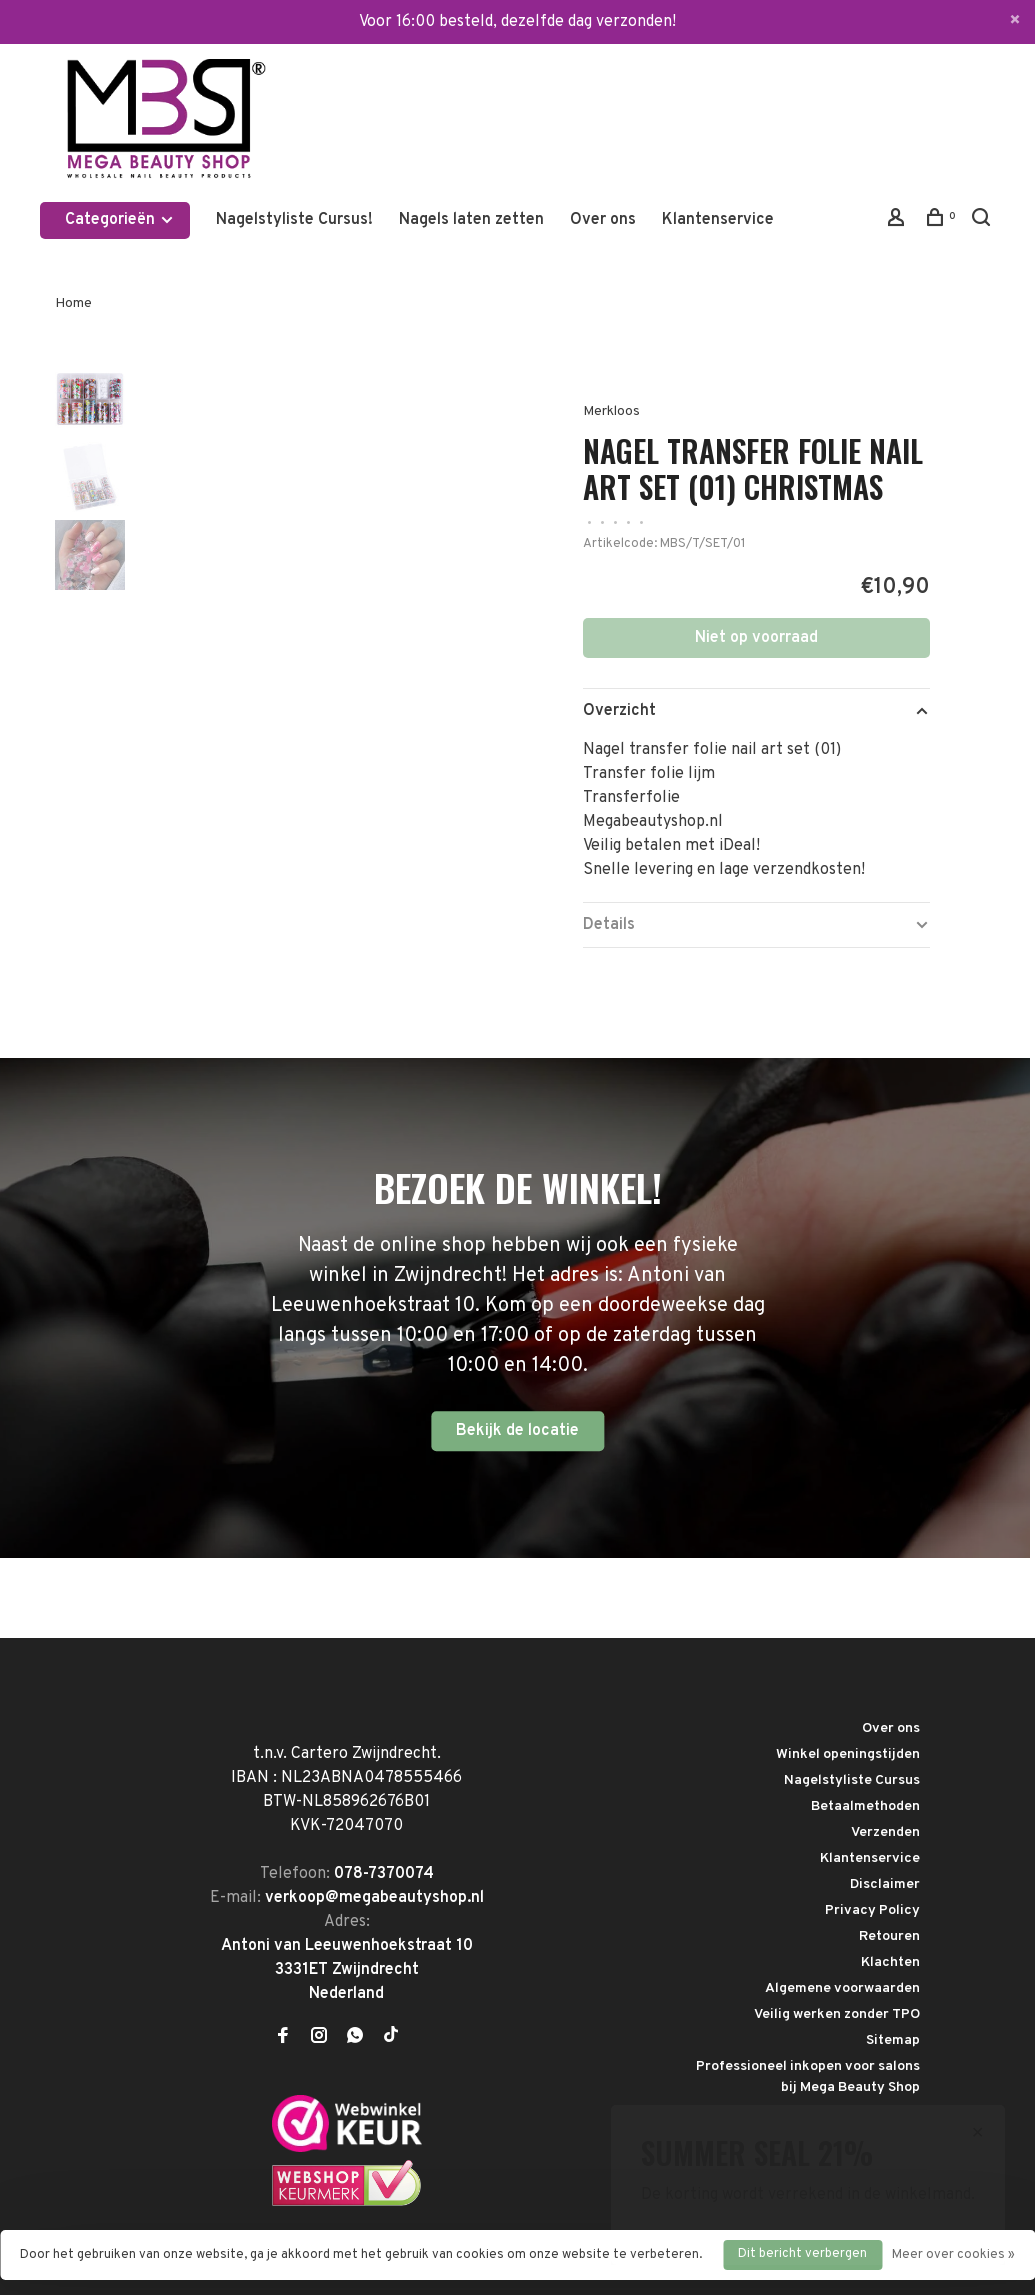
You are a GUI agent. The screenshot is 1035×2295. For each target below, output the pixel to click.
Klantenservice (718, 220)
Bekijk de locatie (517, 1431)
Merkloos (611, 411)
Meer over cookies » (953, 2255)
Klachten (890, 1962)
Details (609, 925)
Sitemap (893, 2040)
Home (73, 303)
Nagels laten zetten (471, 220)
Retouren (889, 1936)
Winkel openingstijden (848, 1754)
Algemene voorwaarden (842, 1988)
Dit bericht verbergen (802, 2254)
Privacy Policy (872, 1910)
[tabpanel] (316, 550)
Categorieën (120, 220)
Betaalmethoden (865, 1806)
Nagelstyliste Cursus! (294, 220)
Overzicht (619, 711)
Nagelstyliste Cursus (852, 1780)
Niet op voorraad (756, 638)
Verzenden (885, 1832)
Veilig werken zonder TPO (837, 2014)
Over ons (603, 220)
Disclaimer (885, 1884)
